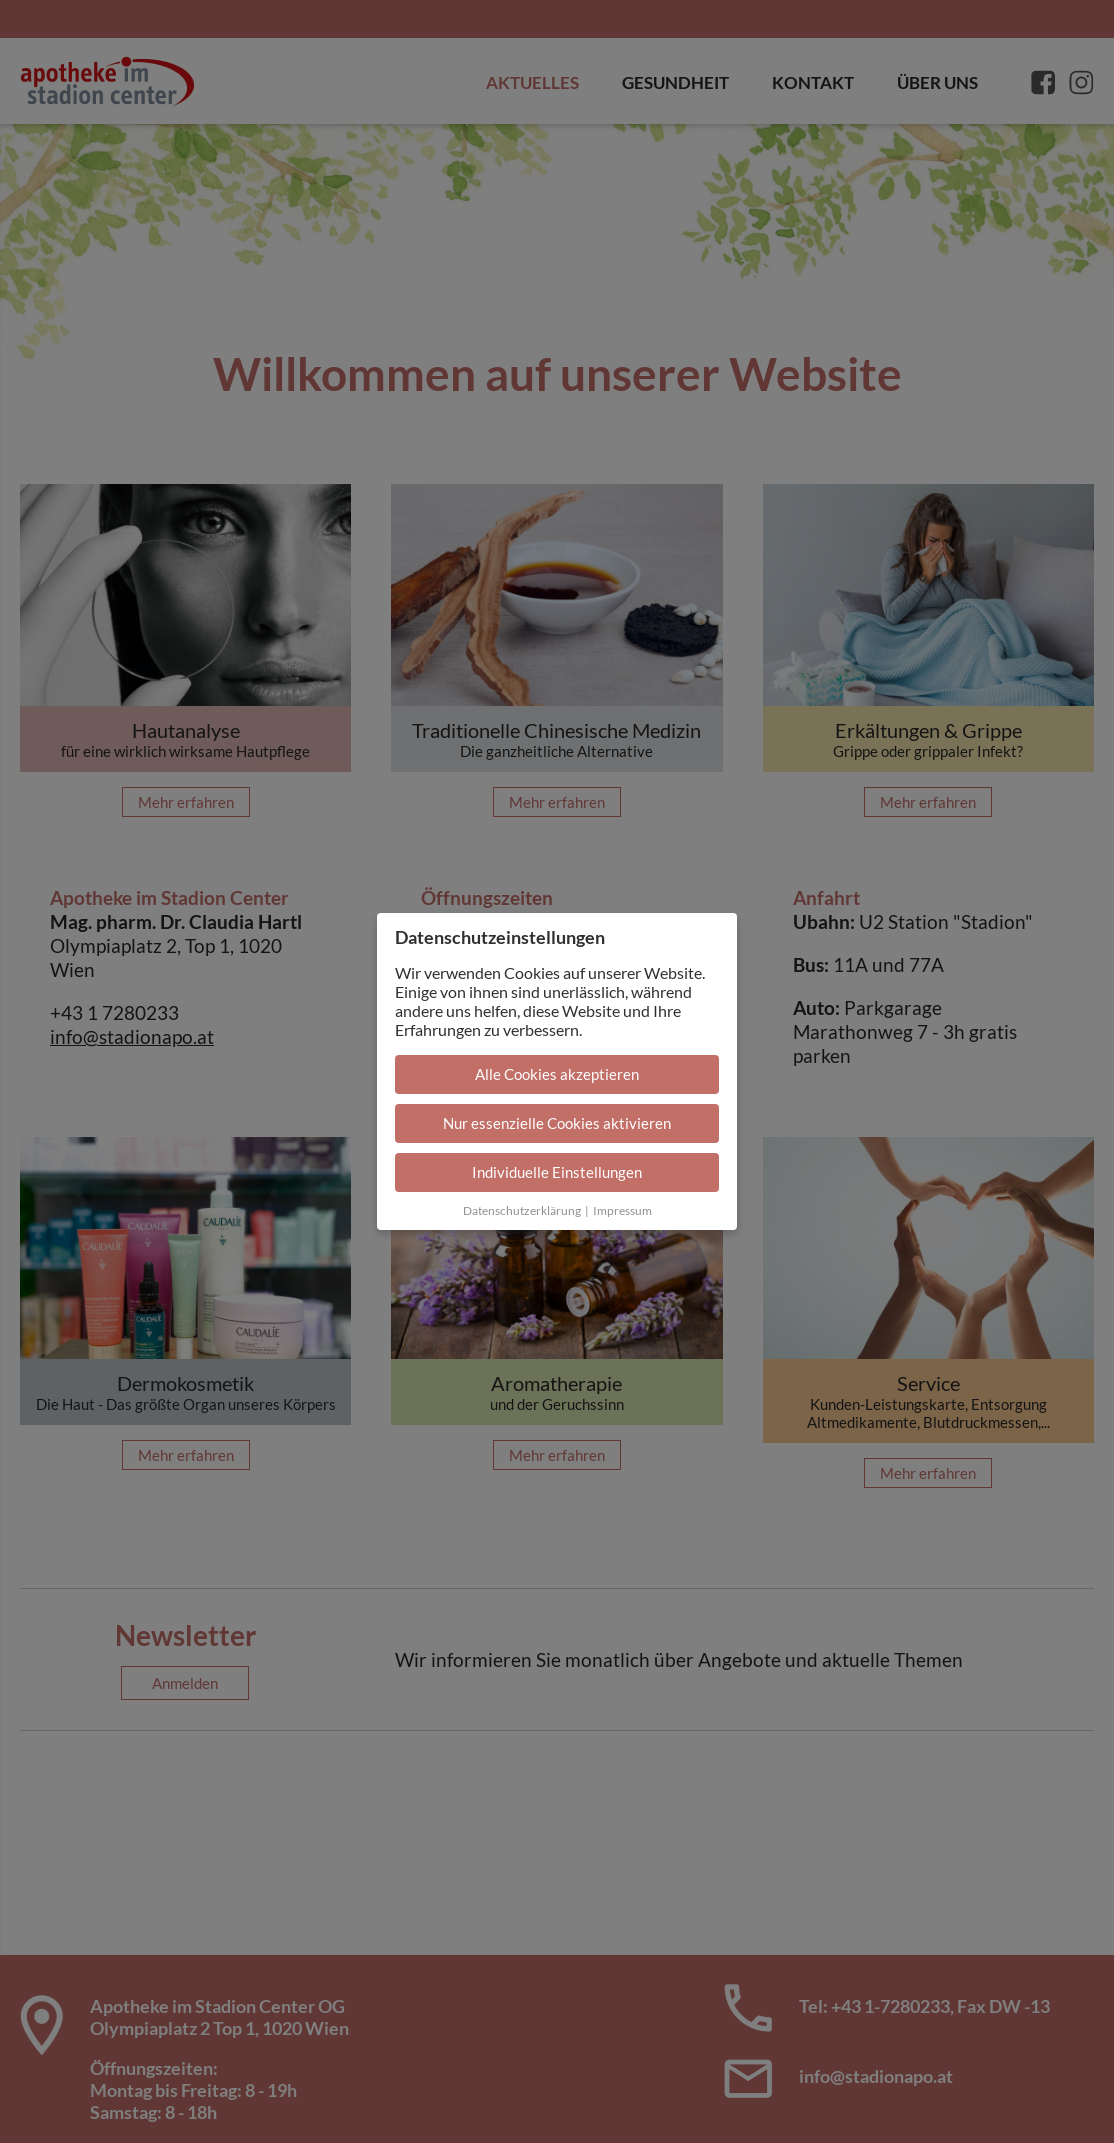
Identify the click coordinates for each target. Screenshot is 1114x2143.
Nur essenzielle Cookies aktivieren (557, 1123)
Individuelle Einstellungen (557, 1172)
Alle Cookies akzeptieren (557, 1074)
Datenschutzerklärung (522, 1210)
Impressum (622, 1210)
